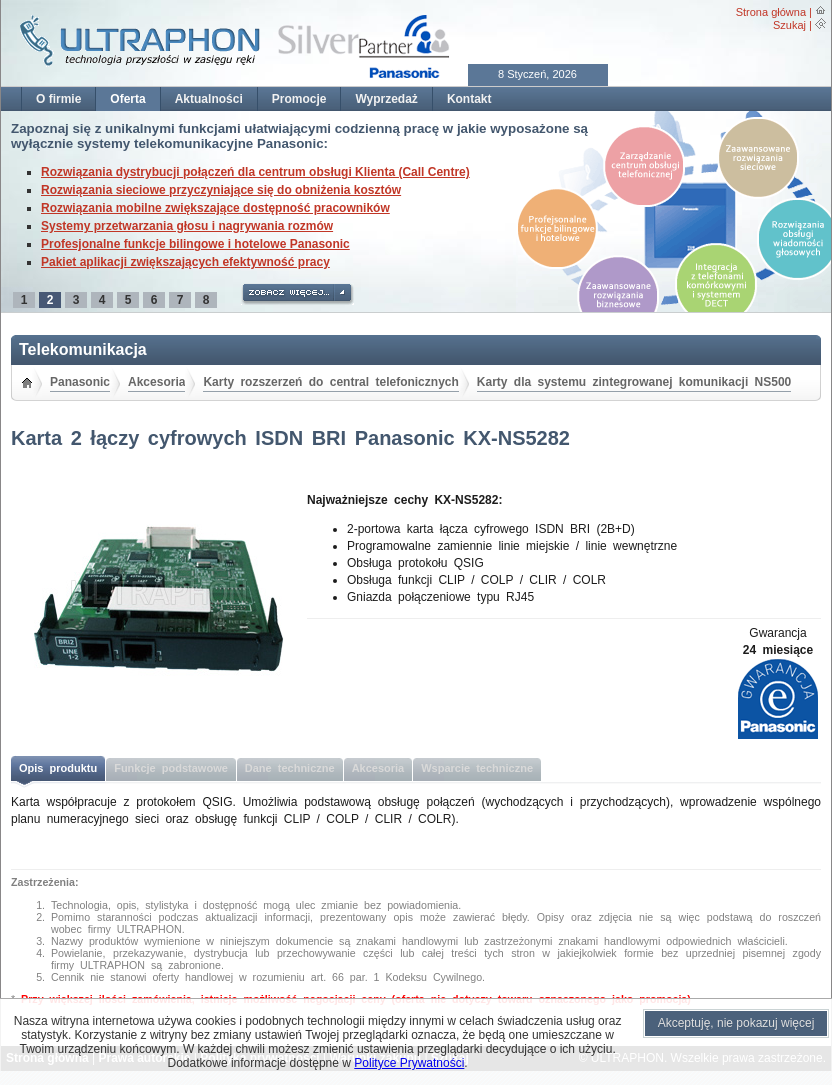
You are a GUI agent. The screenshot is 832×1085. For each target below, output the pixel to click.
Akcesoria (156, 382)
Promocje (299, 99)
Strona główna (771, 12)
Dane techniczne (290, 768)
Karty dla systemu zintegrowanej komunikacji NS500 (634, 382)
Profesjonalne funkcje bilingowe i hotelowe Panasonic (195, 244)
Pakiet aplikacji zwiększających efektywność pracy (185, 262)
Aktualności (209, 99)
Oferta (127, 99)
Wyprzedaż (386, 99)
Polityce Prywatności (409, 1063)
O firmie (58, 99)
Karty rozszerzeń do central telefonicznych (330, 382)
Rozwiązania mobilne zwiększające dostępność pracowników (215, 208)
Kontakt (469, 99)
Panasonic (80, 382)
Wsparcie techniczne (477, 768)
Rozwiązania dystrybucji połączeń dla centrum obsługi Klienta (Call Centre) (255, 172)
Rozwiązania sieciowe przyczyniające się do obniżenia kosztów (221, 190)
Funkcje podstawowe (171, 768)
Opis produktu (58, 768)
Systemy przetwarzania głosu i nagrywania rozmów (187, 226)
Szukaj (789, 25)
